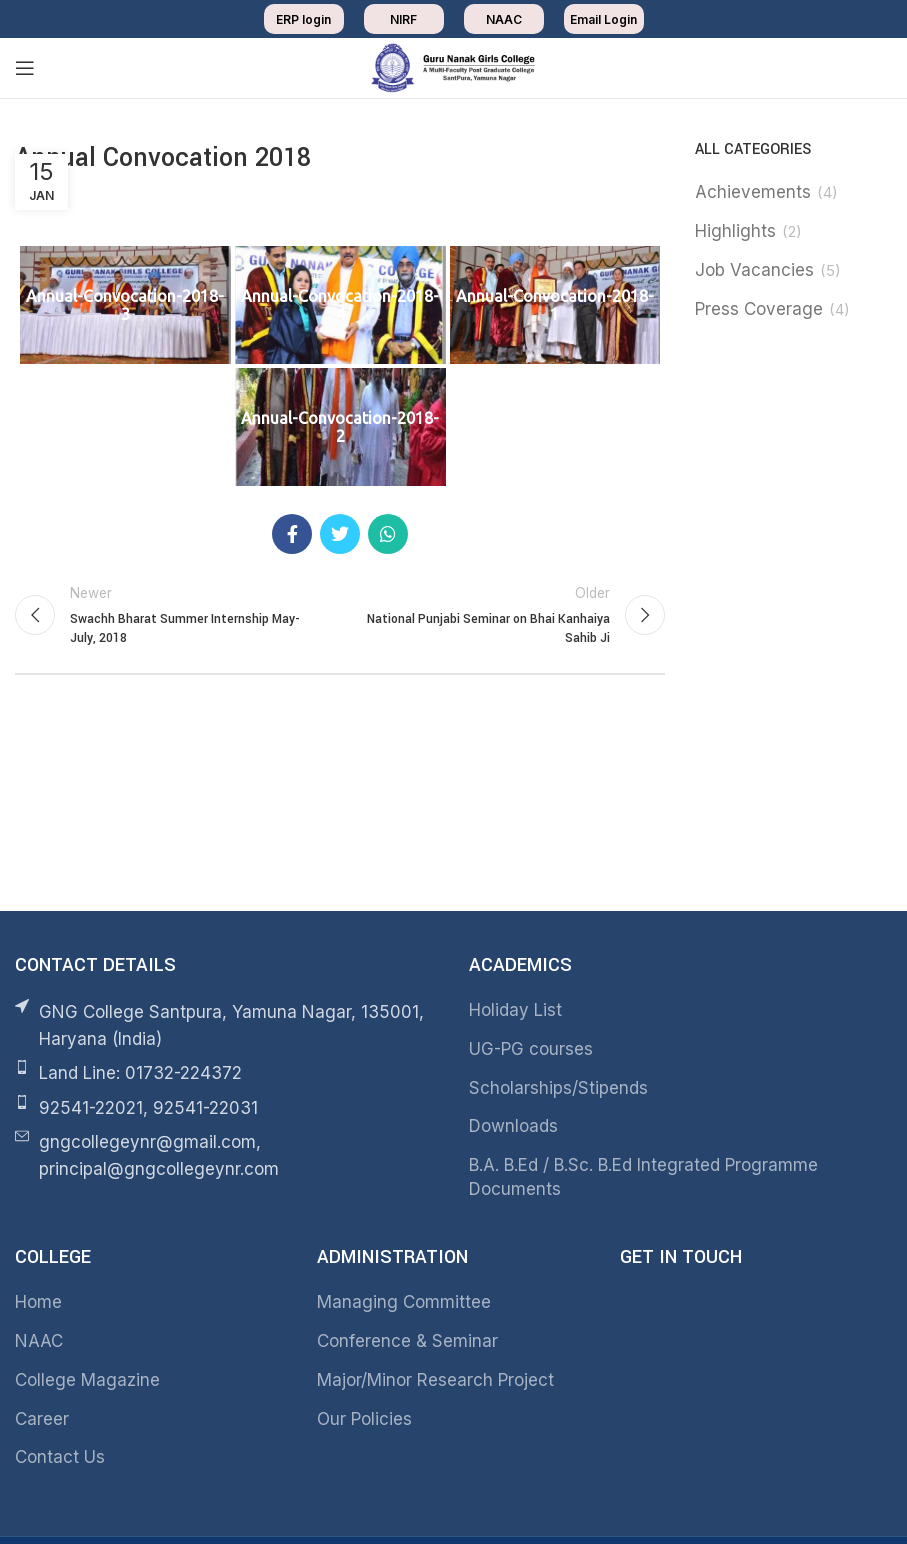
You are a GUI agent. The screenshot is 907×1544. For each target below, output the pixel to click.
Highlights (735, 231)
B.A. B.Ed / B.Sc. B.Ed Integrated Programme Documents (643, 1177)
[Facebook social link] (292, 534)
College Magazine (87, 1380)
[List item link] (227, 1073)
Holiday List (515, 1010)
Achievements (753, 192)
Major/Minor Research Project (435, 1380)
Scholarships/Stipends (558, 1088)
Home (38, 1302)
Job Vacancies (754, 270)
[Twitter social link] (340, 534)
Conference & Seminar (407, 1341)
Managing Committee (404, 1302)
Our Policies (364, 1419)
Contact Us (60, 1457)
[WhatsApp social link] (388, 534)
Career (42, 1419)
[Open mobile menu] (25, 68)
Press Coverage (759, 309)
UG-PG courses (531, 1049)
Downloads (513, 1126)
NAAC (39, 1341)
